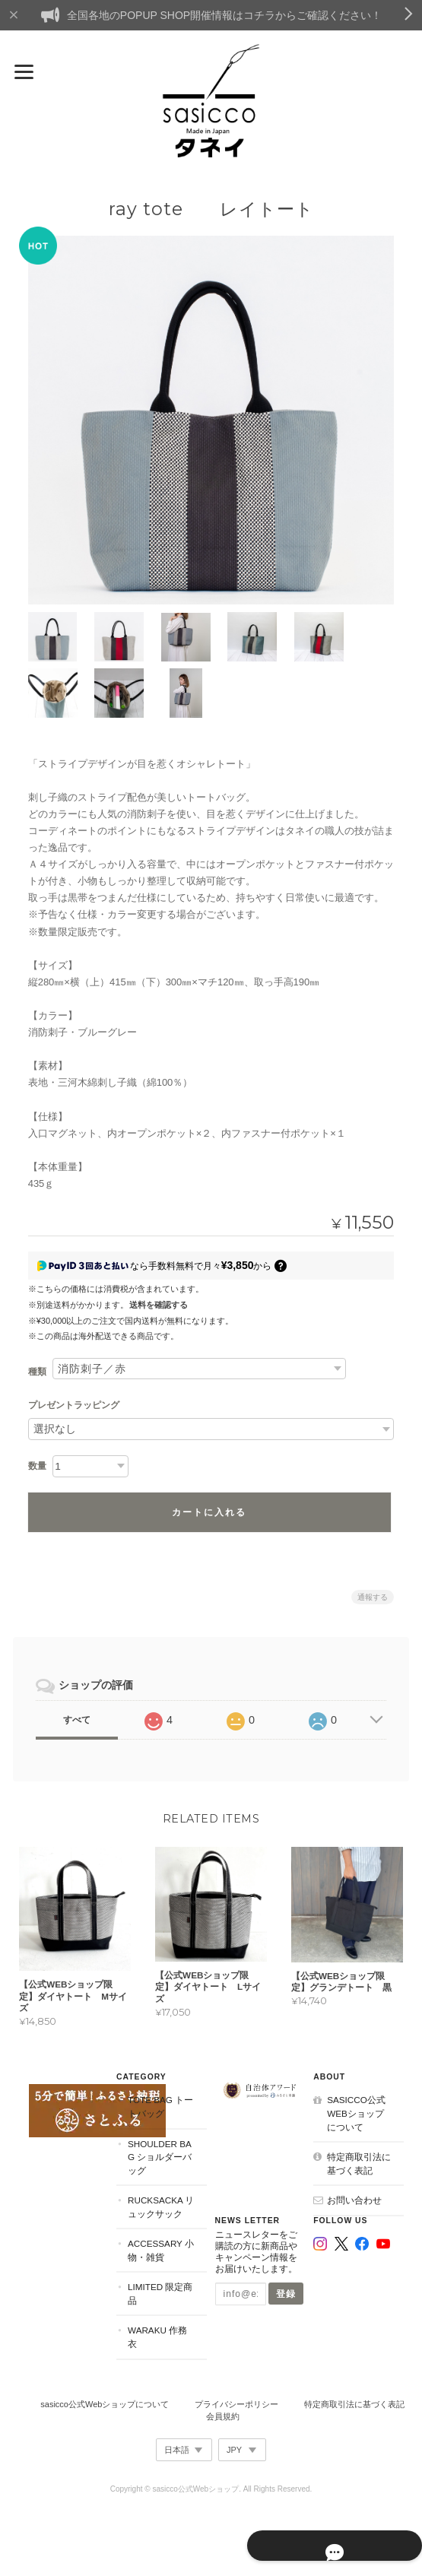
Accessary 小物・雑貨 (160, 2248)
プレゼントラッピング (73, 1403)
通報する (372, 1595)
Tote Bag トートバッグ (159, 2105)
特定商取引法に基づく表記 (360, 2162)
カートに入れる (209, 1510)
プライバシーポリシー (236, 2401)
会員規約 (223, 2414)
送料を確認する (158, 1303)
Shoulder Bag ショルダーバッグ (159, 2155)
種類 (37, 1370)
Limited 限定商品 (159, 2292)
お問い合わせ (355, 2198)
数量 (37, 1464)
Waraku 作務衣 (156, 2335)
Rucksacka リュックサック (160, 2205)
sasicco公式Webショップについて (361, 2111)
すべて (76, 1717)
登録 (287, 2292)
